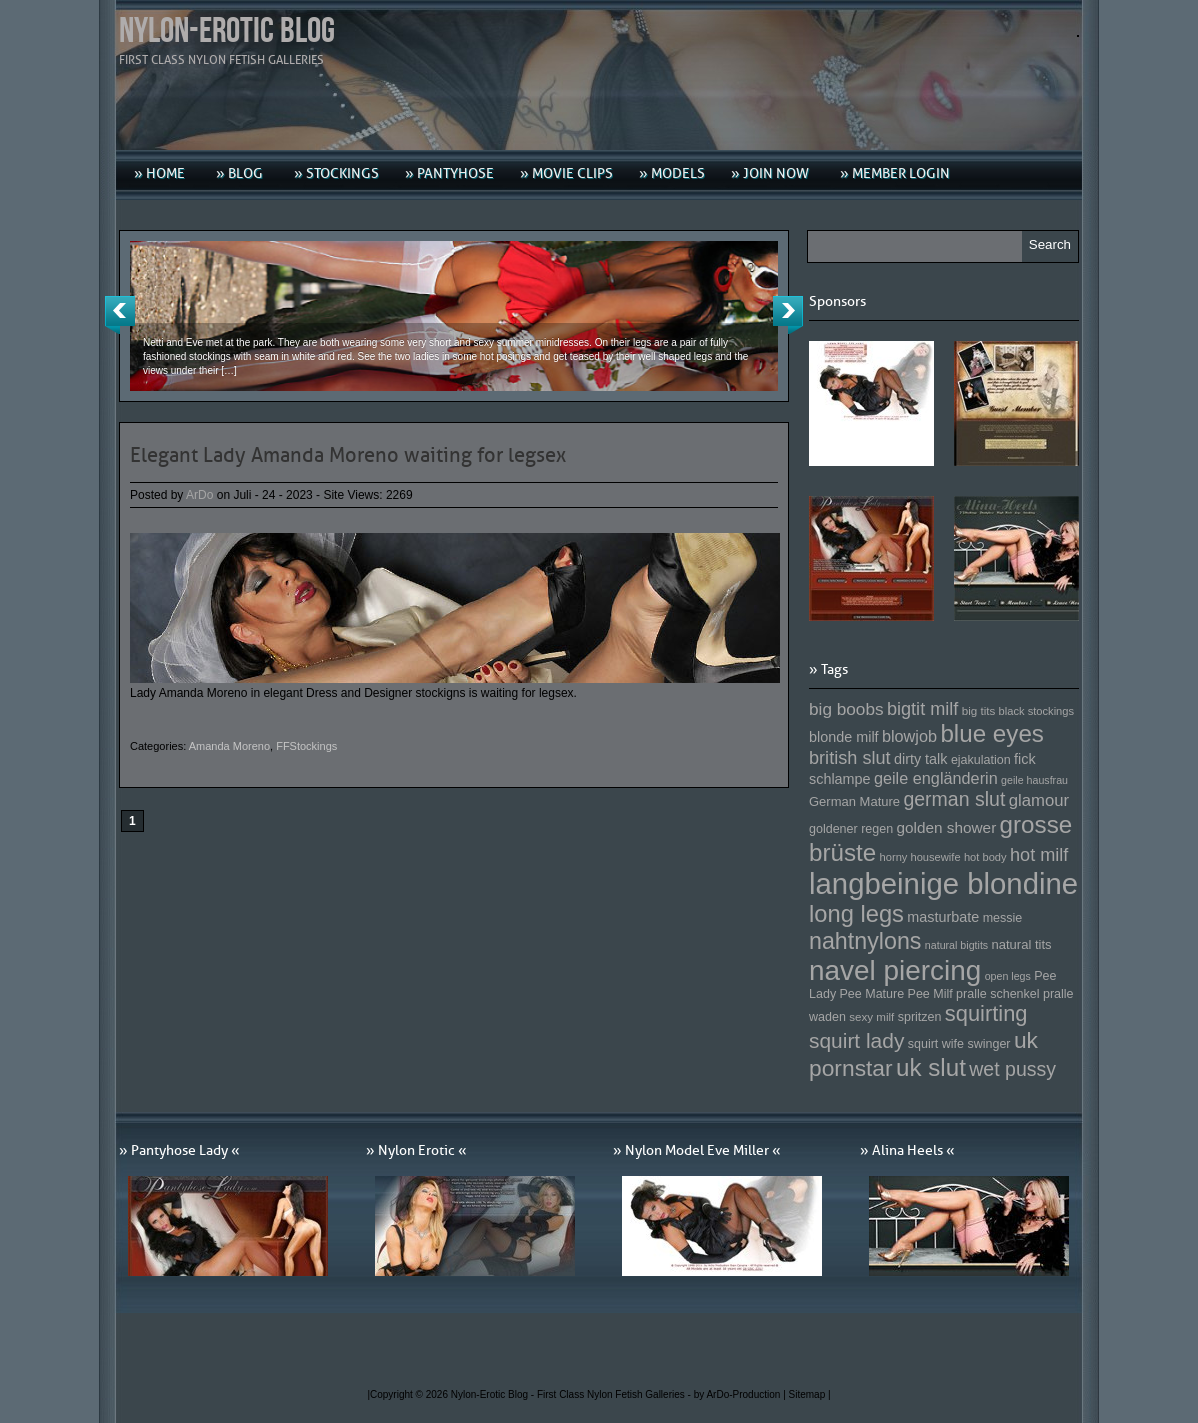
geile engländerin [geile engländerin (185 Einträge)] (936, 778)
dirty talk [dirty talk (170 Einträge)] (921, 759)
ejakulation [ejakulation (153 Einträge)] (981, 760)
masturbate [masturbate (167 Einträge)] (943, 917)
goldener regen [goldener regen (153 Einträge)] (851, 829)
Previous (120, 315)
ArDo (199, 495)
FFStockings (306, 746)
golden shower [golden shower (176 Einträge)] (947, 827)
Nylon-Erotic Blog (227, 31)
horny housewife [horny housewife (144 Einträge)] (920, 857)
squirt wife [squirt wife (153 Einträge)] (936, 1044)
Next (788, 315)
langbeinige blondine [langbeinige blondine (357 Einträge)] (943, 883)
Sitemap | (810, 1394)
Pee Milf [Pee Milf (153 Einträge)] (930, 994)
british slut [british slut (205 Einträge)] (850, 758)
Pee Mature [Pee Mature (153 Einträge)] (871, 994)
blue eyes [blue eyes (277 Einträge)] (992, 733)
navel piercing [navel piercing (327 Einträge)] (895, 970)
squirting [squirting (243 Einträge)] (986, 1013)
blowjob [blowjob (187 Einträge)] (909, 736)
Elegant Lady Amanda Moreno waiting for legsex (348, 455)
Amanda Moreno (229, 746)
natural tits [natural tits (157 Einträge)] (1022, 944)
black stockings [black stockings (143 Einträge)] (1036, 711)
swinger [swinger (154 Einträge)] (988, 1044)
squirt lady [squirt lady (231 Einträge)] (856, 1040)
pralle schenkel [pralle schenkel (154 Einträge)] (998, 994)
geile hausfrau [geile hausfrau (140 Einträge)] (1034, 780)
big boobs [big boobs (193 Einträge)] (846, 709)
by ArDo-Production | (741, 1394)
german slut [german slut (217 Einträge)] (954, 799)
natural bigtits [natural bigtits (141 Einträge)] (956, 945)
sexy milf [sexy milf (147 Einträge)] (871, 1016)
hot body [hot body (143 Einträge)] (985, 857)
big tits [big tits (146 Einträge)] (979, 710)
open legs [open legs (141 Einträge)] (1008, 976)
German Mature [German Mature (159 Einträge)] (854, 801)
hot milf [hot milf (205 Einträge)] (1039, 855)
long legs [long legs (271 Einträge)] (856, 914)
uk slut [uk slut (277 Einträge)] (931, 1067)
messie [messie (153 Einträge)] (1003, 918)
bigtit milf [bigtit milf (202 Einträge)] (923, 709)
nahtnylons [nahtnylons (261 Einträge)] (865, 941)
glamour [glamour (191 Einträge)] (1039, 800)
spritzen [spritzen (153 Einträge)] (920, 1017)
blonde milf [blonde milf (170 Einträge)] (844, 737)
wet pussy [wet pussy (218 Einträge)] (1012, 1069)
